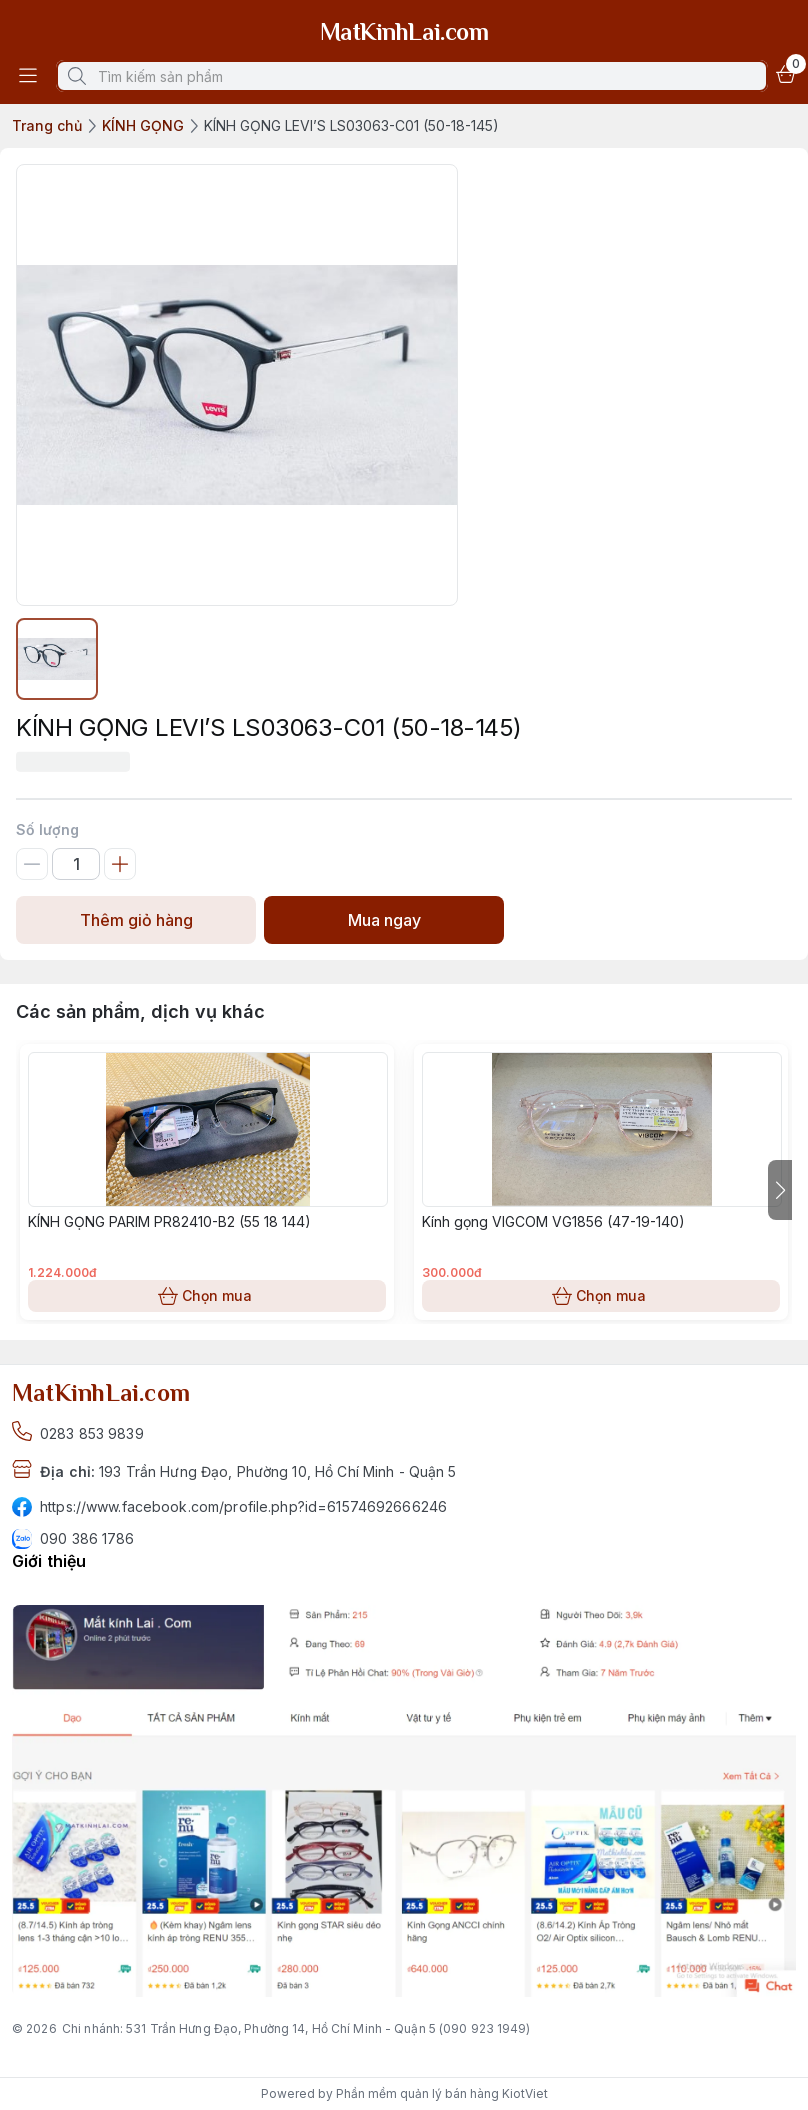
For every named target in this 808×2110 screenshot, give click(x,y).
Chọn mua (207, 1296)
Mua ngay (384, 920)
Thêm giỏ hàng (136, 920)
